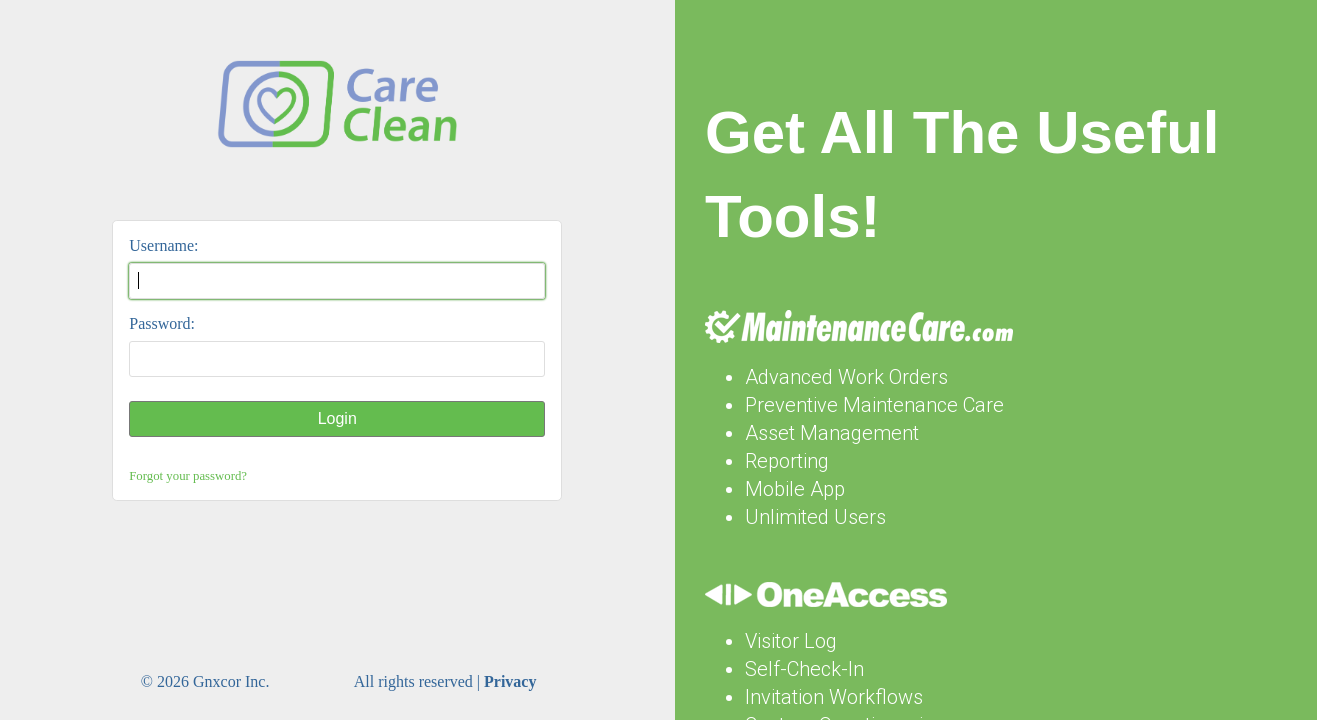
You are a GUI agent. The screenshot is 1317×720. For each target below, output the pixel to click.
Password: (162, 323)
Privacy (510, 681)
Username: (163, 245)
